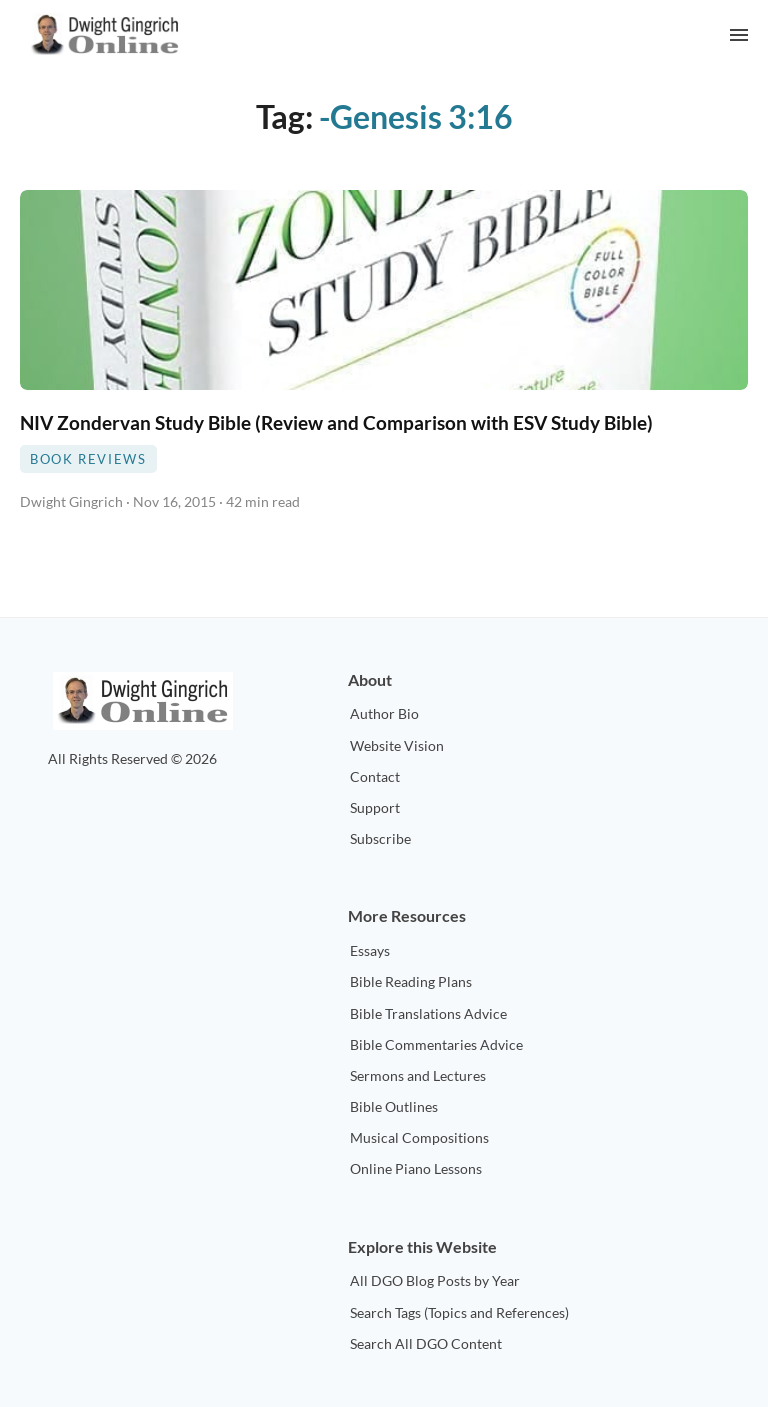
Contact (375, 776)
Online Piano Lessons (416, 1168)
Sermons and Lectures (418, 1075)
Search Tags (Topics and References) (459, 1312)
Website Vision (397, 745)
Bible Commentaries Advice (436, 1044)
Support (375, 807)
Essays (370, 950)
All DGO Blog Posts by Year (435, 1280)
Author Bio (384, 713)
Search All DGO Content (426, 1343)
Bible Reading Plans (411, 981)
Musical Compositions (419, 1137)
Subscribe (380, 838)
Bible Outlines (394, 1106)
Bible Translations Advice (428, 1013)
